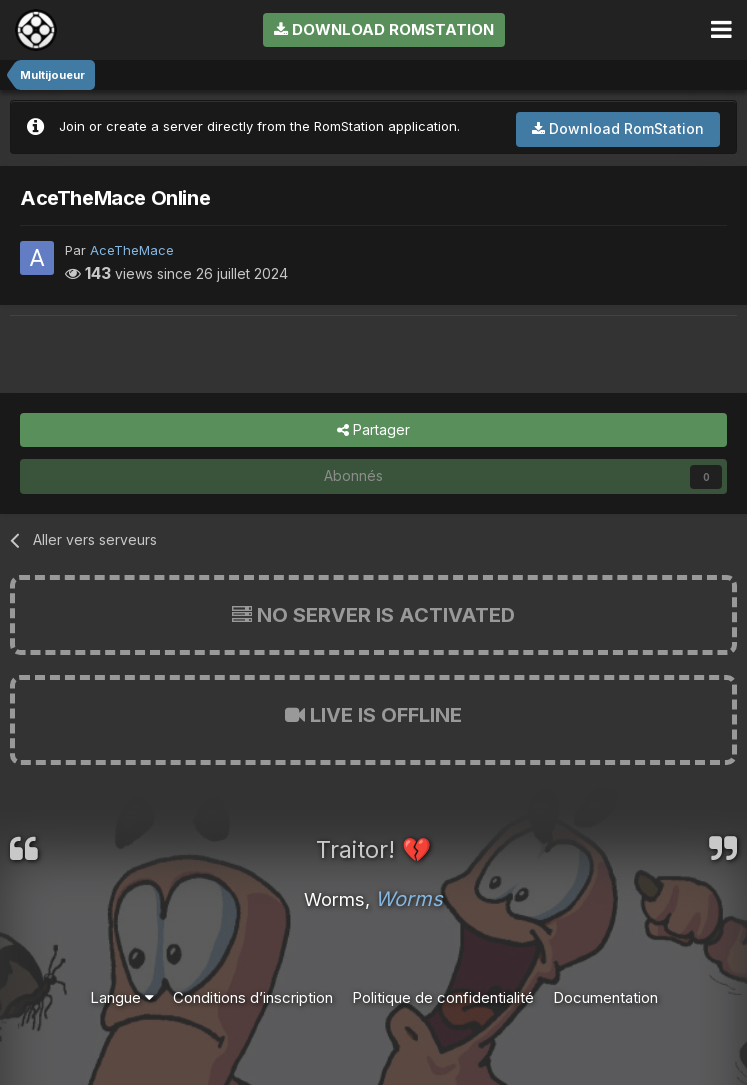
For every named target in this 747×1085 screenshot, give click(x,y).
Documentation (605, 997)
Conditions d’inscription (253, 997)
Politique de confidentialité (443, 997)
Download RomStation (384, 29)
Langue (122, 997)
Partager (373, 430)
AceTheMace (132, 250)
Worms (409, 899)
